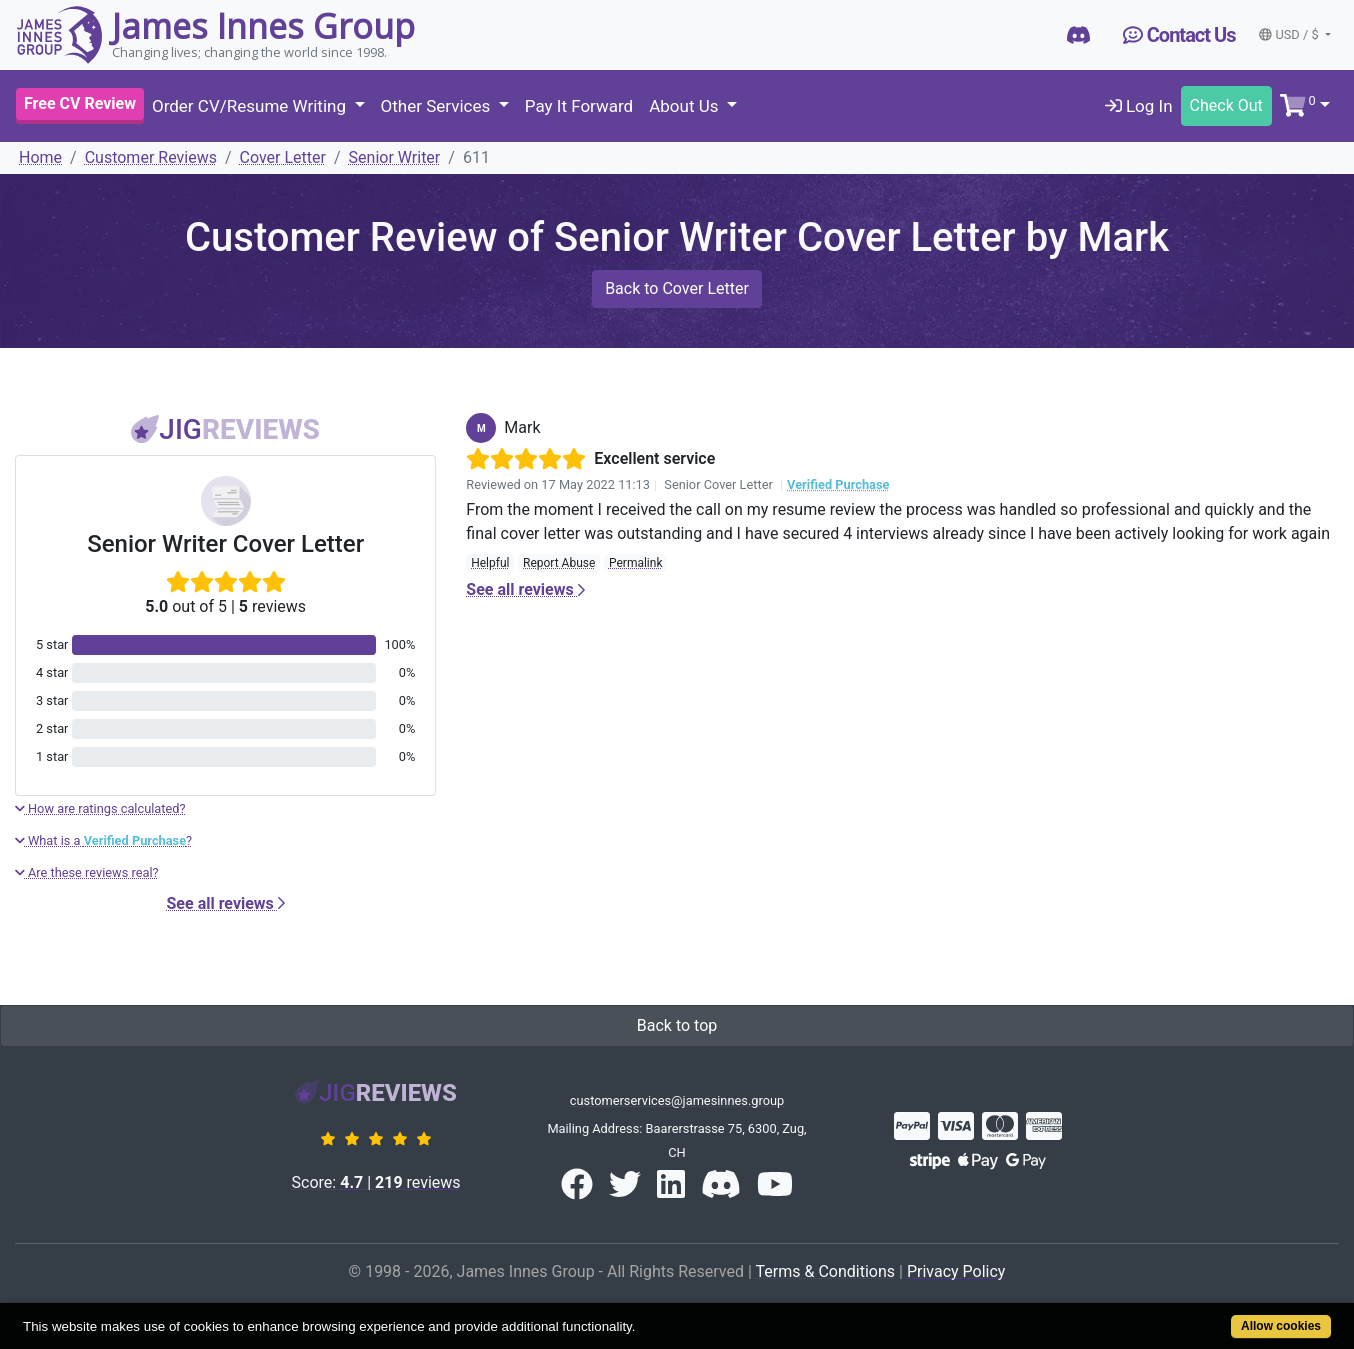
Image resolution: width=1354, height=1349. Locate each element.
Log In (1139, 106)
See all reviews (226, 903)
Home (40, 157)
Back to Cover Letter (677, 288)
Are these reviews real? (87, 872)
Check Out (1226, 105)
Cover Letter (283, 157)
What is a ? (103, 840)
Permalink (636, 563)
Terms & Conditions (826, 1271)
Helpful (490, 563)
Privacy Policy (956, 1271)
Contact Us (1179, 35)
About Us (686, 106)
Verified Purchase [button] (838, 484)
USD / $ (1290, 34)
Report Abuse (559, 563)
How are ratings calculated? (100, 808)
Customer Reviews (151, 157)
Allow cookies (1281, 1326)
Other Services (438, 106)
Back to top (677, 1025)
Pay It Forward (579, 106)
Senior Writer (395, 157)
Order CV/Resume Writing (251, 106)
